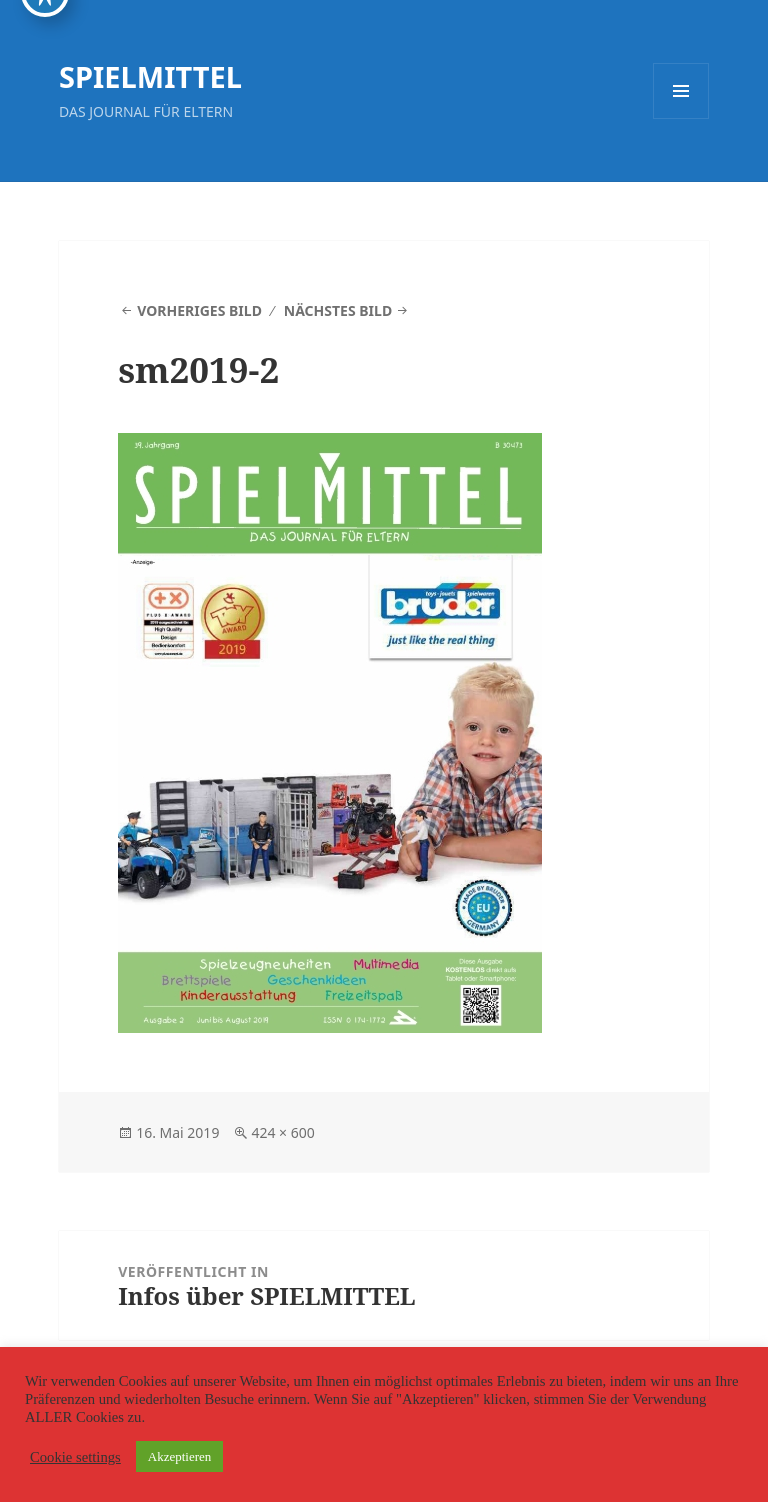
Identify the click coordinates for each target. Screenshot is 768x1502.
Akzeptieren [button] (180, 1456)
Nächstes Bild (338, 310)
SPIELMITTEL (150, 76)
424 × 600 (282, 1132)
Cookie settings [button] (75, 1457)
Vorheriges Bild (199, 310)
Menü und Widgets (681, 118)
